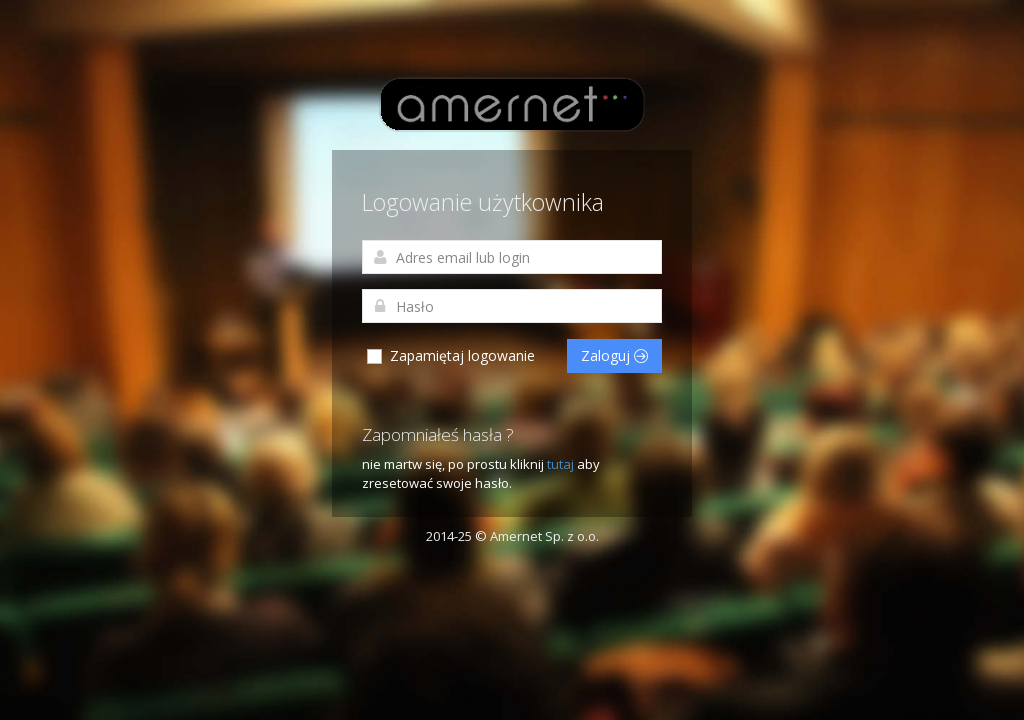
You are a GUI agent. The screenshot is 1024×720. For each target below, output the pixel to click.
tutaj (562, 464)
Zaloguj (614, 355)
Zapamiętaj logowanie (450, 356)
